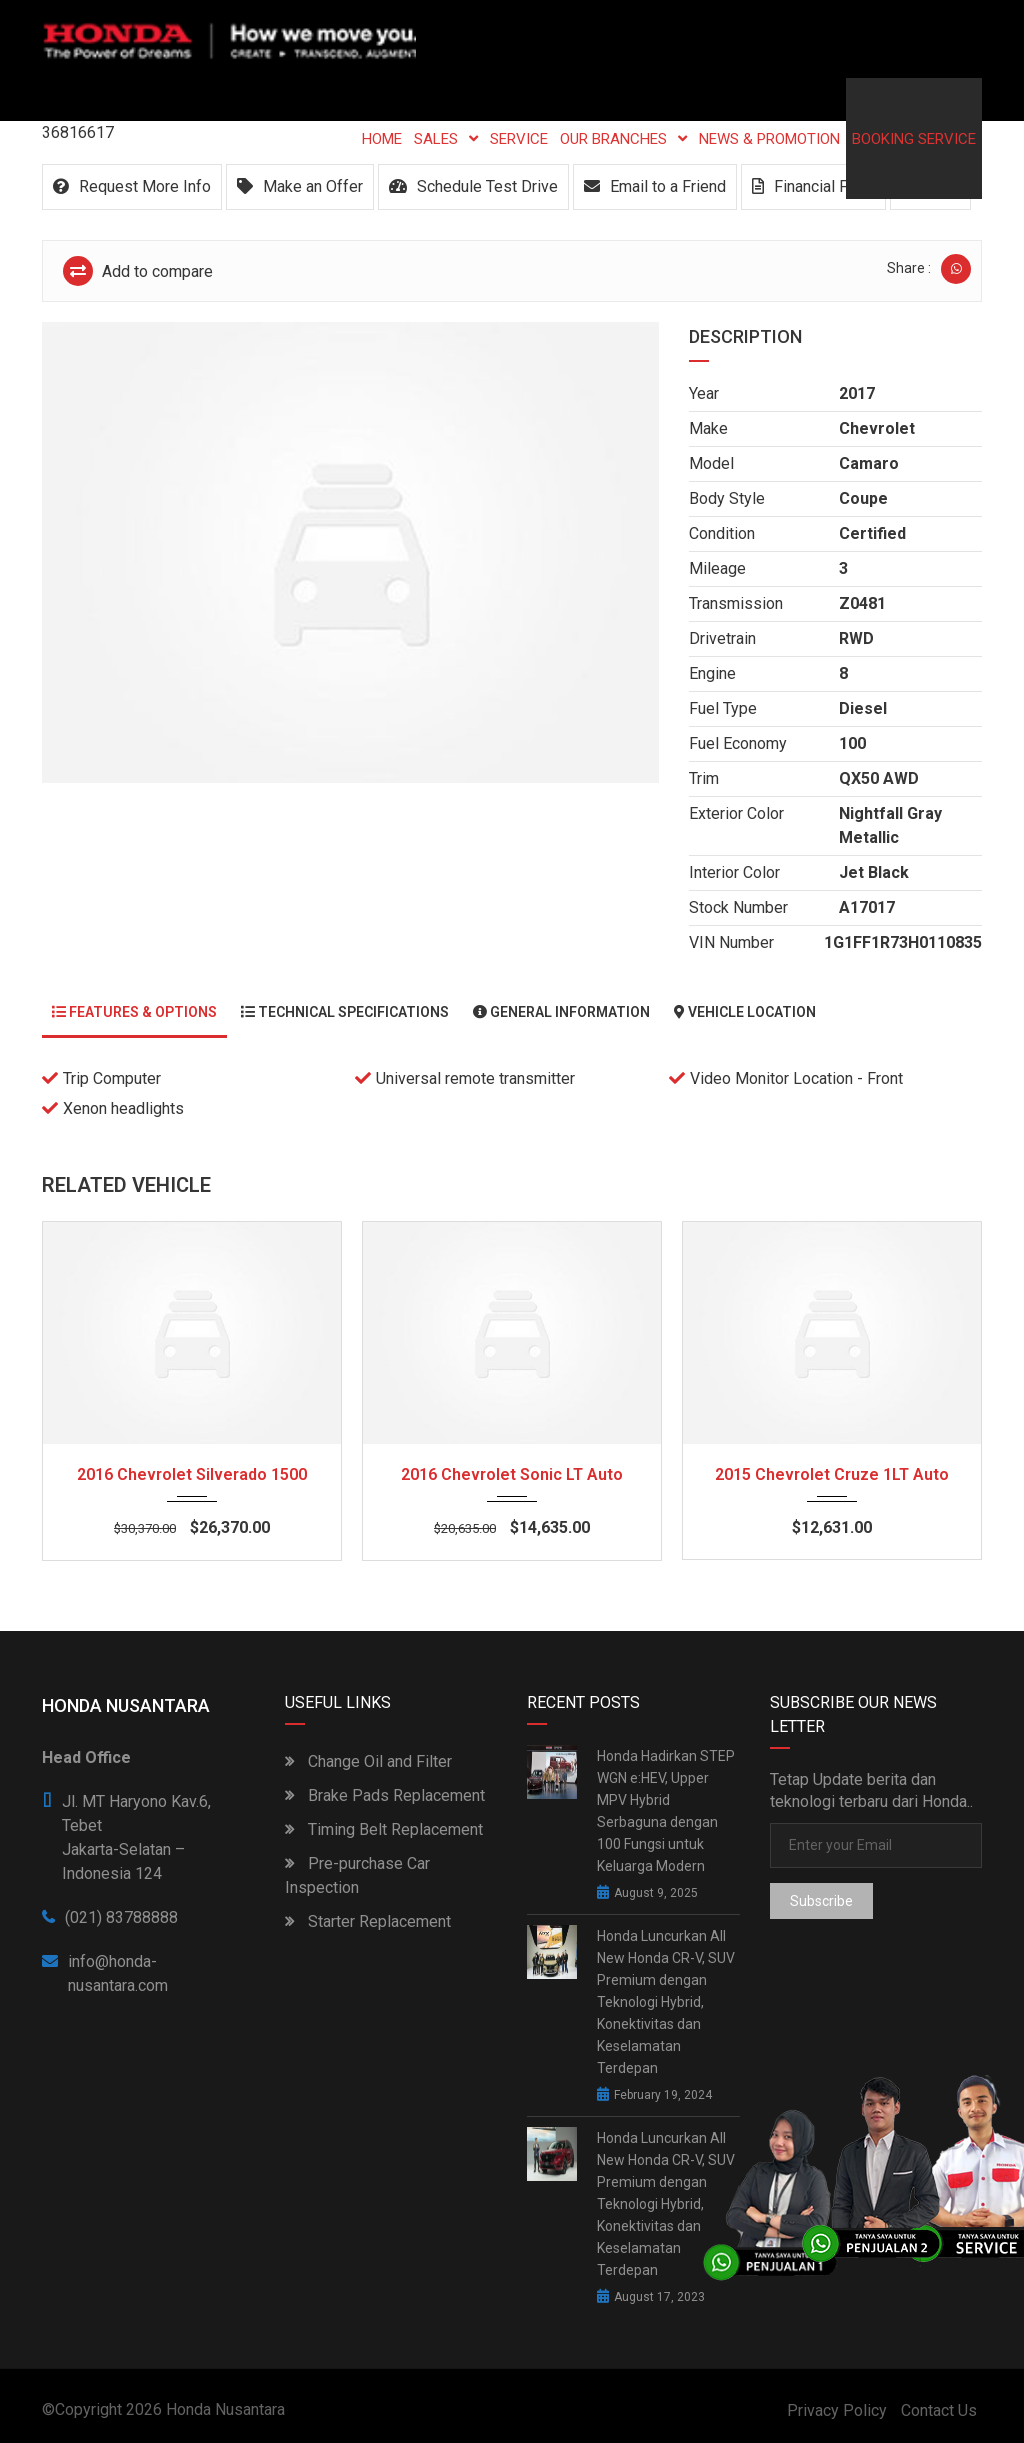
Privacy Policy (837, 2410)
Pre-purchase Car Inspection (357, 1875)
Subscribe (821, 1901)
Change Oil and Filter (368, 1761)
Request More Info (132, 186)
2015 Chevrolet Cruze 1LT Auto (832, 1474)
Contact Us (939, 2410)
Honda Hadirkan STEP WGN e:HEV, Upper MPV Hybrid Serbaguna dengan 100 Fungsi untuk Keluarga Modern (666, 1811)
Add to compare (138, 271)
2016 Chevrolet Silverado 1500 (192, 1474)
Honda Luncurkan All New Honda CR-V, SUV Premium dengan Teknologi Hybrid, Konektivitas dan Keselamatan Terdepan (666, 2002)
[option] (350, 552)
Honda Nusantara (225, 2409)
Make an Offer (300, 186)
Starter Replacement (368, 1921)
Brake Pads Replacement (385, 1795)
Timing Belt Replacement (384, 1829)
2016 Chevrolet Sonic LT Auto (512, 1474)
